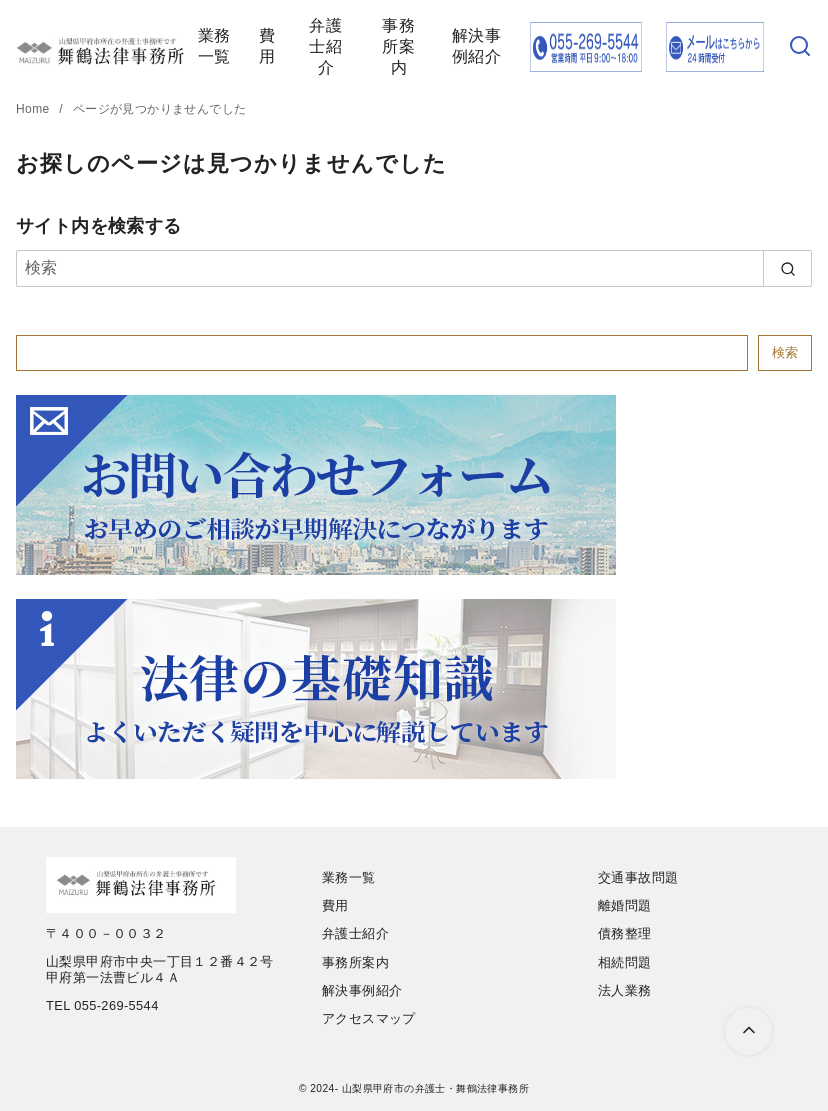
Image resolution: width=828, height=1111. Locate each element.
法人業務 (625, 990)
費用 (267, 46)
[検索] (800, 47)
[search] (787, 268)
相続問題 (625, 962)
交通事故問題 (638, 877)
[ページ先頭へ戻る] (748, 1031)
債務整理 (625, 933)
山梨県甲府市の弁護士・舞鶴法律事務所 (435, 1088)
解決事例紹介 (476, 46)
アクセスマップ (369, 1018)
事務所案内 (398, 46)
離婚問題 (625, 905)
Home (34, 109)
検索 (785, 352)
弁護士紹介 (325, 46)
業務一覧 (214, 46)
